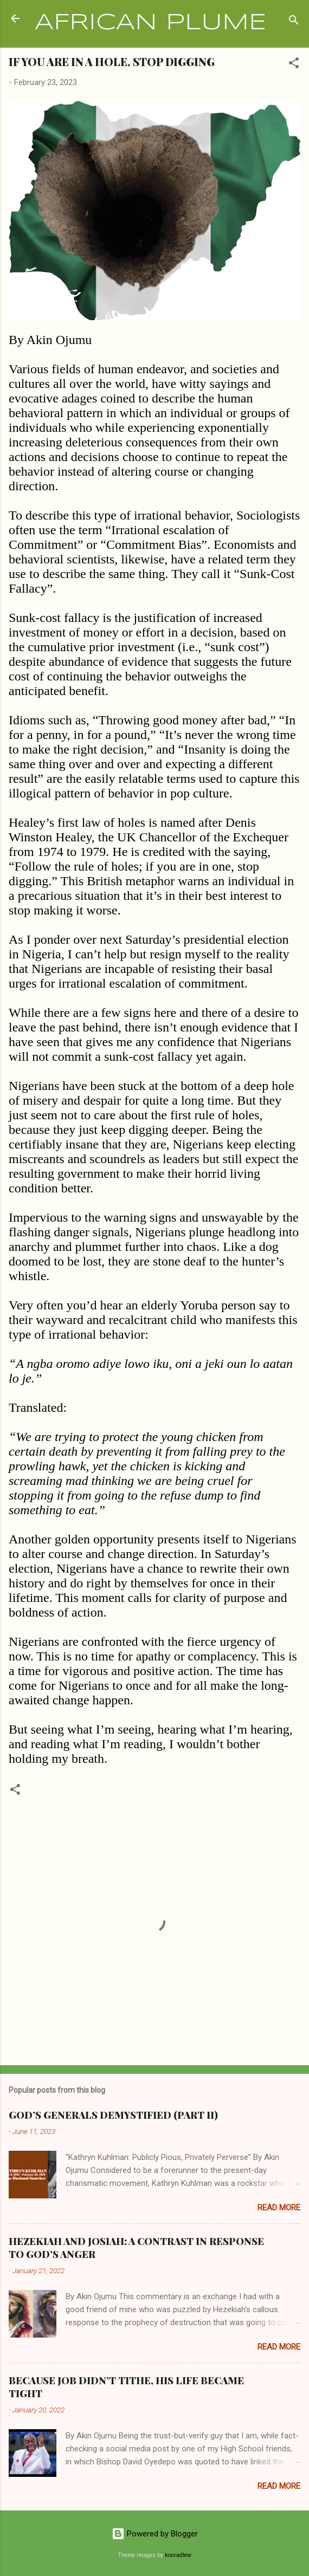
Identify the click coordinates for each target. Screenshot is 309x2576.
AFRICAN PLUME (150, 23)
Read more (279, 2207)
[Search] (293, 21)
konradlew (178, 2555)
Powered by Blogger (155, 2534)
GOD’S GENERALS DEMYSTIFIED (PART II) (113, 2114)
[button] (293, 64)
